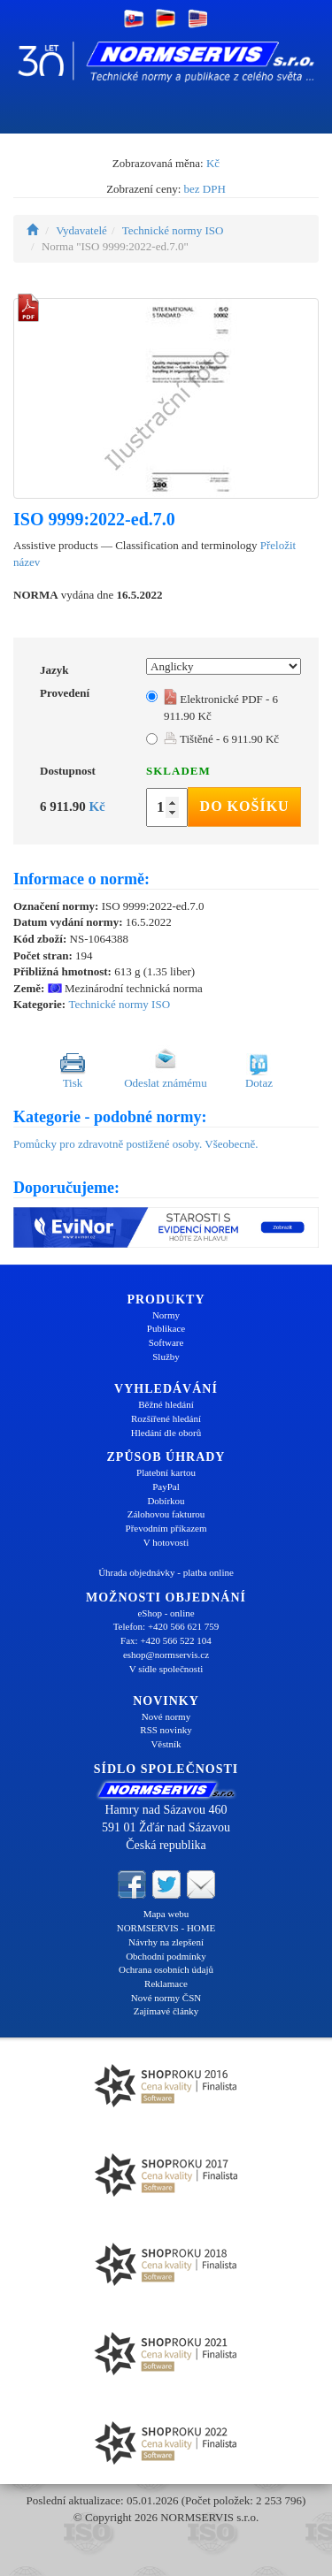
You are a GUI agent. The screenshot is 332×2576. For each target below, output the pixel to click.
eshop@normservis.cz (166, 1654)
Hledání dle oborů (166, 1432)
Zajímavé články (166, 2011)
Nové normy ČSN (166, 1997)
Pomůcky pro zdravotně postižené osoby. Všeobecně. (136, 1143)
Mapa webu (166, 1913)
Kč (213, 163)
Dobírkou (165, 1500)
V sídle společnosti (166, 1668)
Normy (166, 1315)
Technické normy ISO (173, 230)
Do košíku (245, 806)
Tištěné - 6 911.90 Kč (221, 738)
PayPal (166, 1486)
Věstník (166, 1744)
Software (166, 1342)
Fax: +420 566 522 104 (166, 1640)
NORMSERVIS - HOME (166, 1927)
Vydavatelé (81, 230)
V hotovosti (166, 1542)
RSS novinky (165, 1729)
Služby (166, 1356)
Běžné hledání (166, 1404)
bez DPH (205, 188)
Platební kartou (166, 1472)
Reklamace (166, 1983)
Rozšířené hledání (166, 1418)
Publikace (166, 1328)
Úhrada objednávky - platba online (166, 1572)
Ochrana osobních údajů (166, 1969)
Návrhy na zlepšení (166, 1942)
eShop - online (165, 1613)
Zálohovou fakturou (166, 1514)
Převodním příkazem (166, 1528)
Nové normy (166, 1716)
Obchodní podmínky (166, 1956)
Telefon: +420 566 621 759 (166, 1626)
